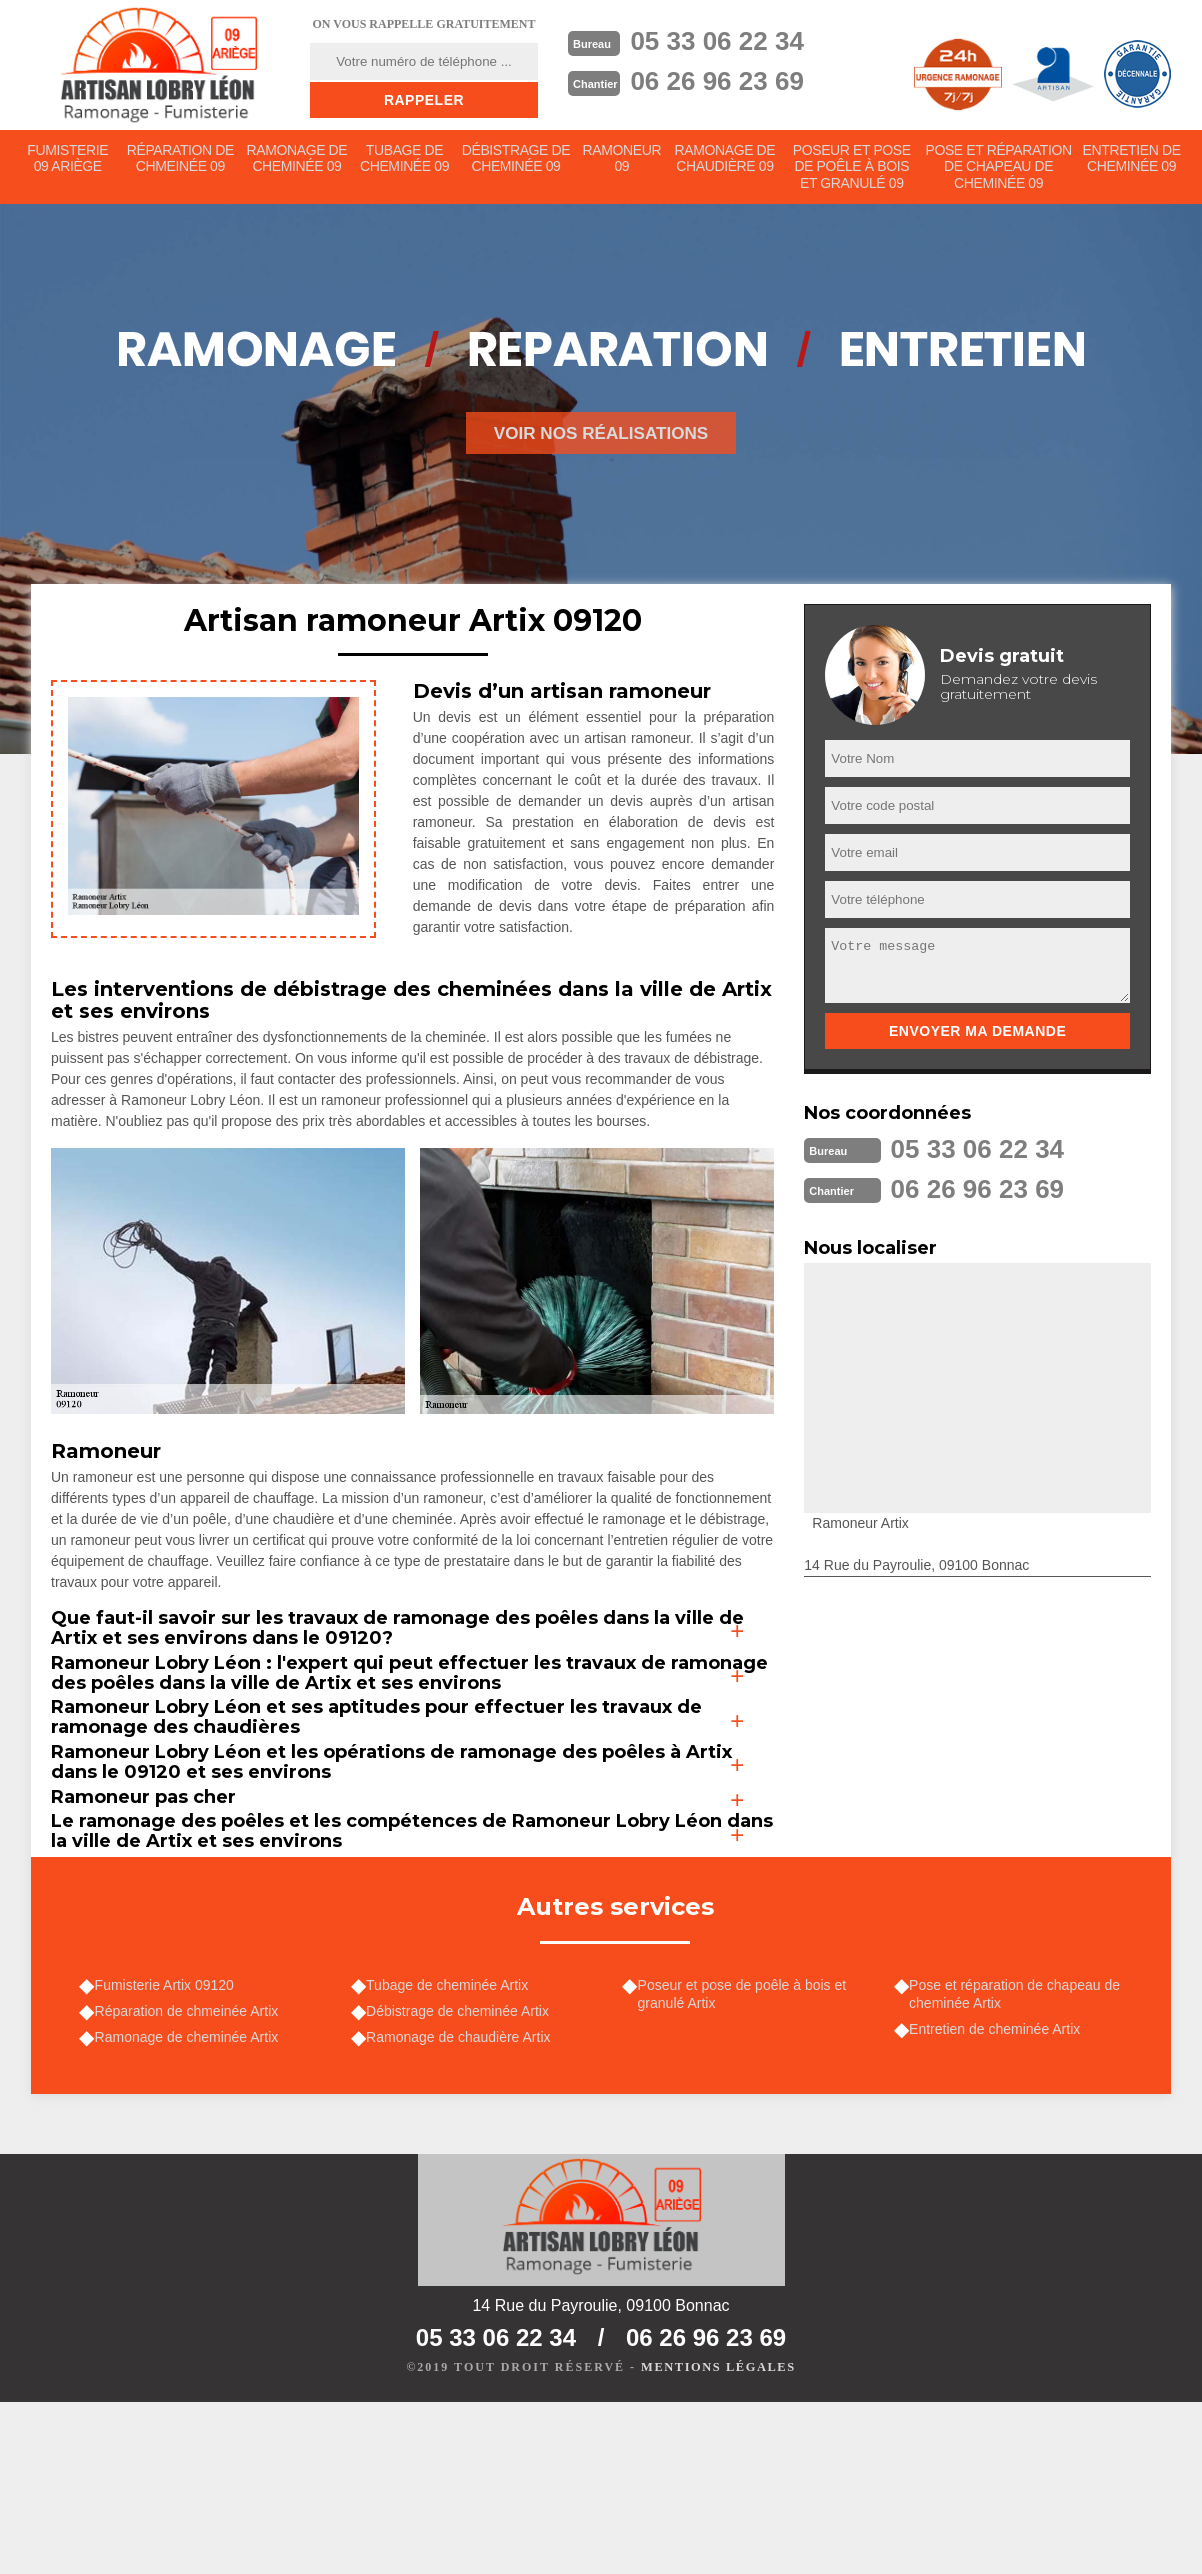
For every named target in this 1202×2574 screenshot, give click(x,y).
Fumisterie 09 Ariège (68, 161)
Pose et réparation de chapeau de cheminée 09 (999, 178)
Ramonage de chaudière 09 (728, 161)
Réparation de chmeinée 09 (181, 161)
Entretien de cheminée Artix (999, 2193)
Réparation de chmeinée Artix (191, 2174)
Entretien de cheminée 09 (1131, 161)
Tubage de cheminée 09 (406, 161)
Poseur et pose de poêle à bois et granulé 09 (853, 170)
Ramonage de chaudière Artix (463, 2203)
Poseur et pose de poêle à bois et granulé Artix (746, 2155)
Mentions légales (718, 2540)
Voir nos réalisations (601, 456)
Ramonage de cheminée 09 (298, 161)
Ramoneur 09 (624, 161)
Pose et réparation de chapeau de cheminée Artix (1019, 2155)
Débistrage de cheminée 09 (517, 161)
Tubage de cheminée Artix (452, 2146)
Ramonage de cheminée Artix (191, 2203)
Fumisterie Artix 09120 (168, 2146)
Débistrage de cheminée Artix (462, 2174)
